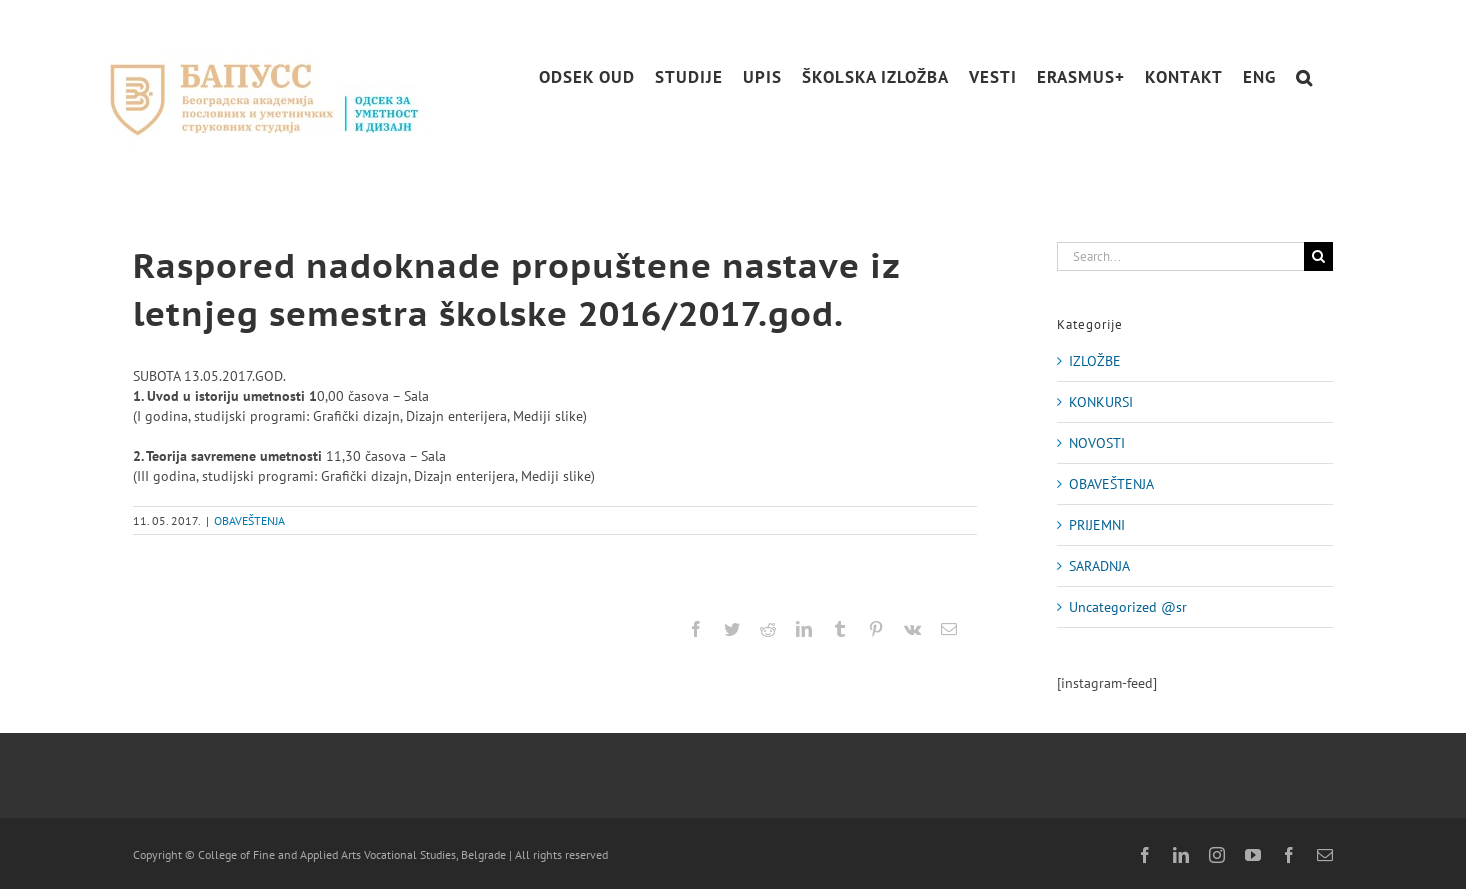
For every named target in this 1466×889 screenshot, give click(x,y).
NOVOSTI (1097, 443)
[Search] (1318, 256)
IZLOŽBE (1095, 361)
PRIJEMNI (1097, 525)
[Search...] (1180, 256)
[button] (1304, 77)
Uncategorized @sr (1128, 607)
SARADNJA (1099, 566)
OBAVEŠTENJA (249, 520)
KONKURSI (1101, 402)
